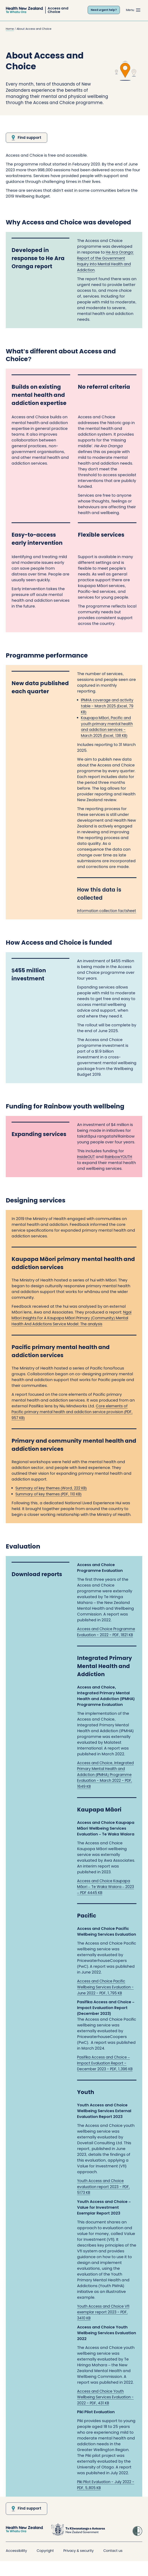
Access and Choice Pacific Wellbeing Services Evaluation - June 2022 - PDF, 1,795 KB (106, 2000)
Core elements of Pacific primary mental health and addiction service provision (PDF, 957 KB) (71, 1421)
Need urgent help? (101, 10)
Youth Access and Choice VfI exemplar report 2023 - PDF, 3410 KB (105, 2330)
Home (10, 29)
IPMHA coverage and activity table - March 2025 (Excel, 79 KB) (108, 705)
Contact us (113, 2565)
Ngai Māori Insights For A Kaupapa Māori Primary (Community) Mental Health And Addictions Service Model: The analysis (72, 1327)
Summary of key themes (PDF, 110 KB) (51, 1503)
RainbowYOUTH (120, 1167)
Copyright (45, 2565)
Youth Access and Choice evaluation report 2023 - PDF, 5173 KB (105, 2205)
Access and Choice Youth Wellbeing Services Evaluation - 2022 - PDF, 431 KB (106, 2415)
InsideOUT (86, 1167)
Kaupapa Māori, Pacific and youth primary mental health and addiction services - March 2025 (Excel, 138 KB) (108, 728)
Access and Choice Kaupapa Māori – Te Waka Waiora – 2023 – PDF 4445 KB (105, 1900)
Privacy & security (78, 2565)
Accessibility (16, 2565)
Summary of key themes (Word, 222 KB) (53, 1497)
